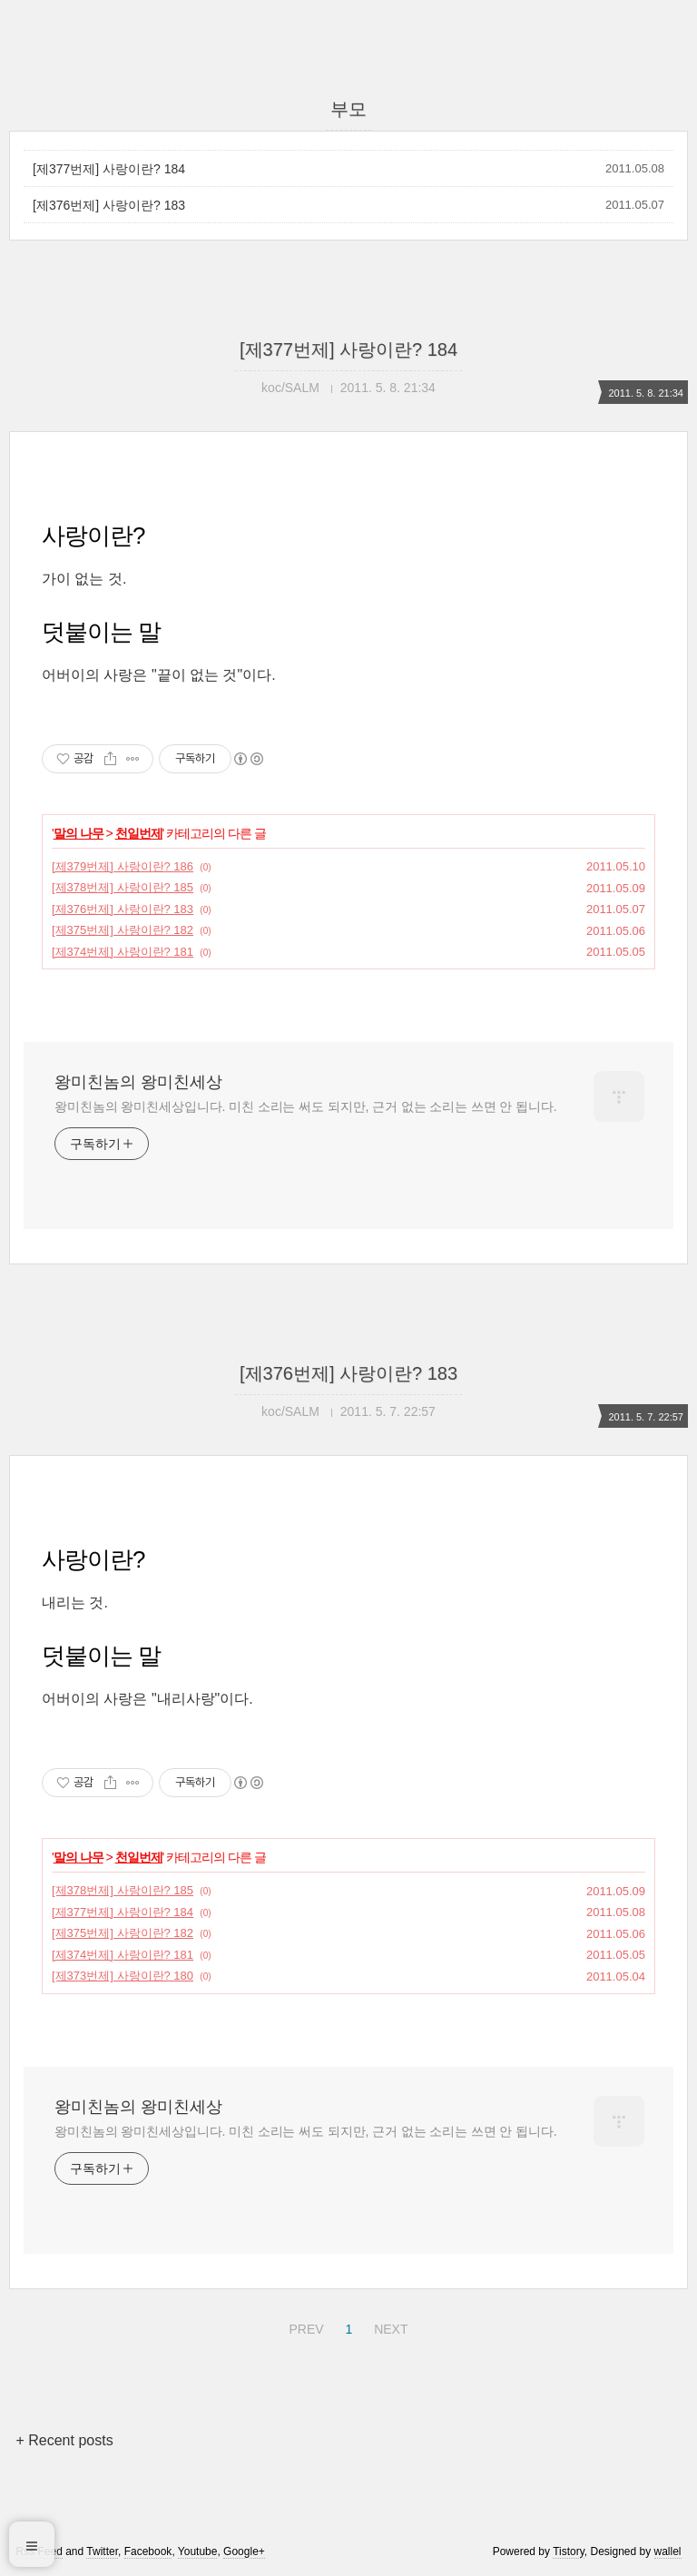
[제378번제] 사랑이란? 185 (122, 887)
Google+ (244, 2551)
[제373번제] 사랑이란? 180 (122, 1975)
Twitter (102, 2551)
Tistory (568, 2551)
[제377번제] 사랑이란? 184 (109, 169)
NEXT (388, 2326)
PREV (303, 2326)
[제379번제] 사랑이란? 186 (122, 866)
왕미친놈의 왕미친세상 (138, 1082)
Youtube (198, 2551)
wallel (668, 2551)
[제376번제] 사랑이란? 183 (109, 205)
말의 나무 (78, 833)
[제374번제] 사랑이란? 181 (122, 952)
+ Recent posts (64, 2440)
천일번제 (138, 833)
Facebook (148, 2551)
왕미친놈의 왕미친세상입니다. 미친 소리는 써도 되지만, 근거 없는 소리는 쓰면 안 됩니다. (305, 1106)
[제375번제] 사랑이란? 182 (122, 930)
